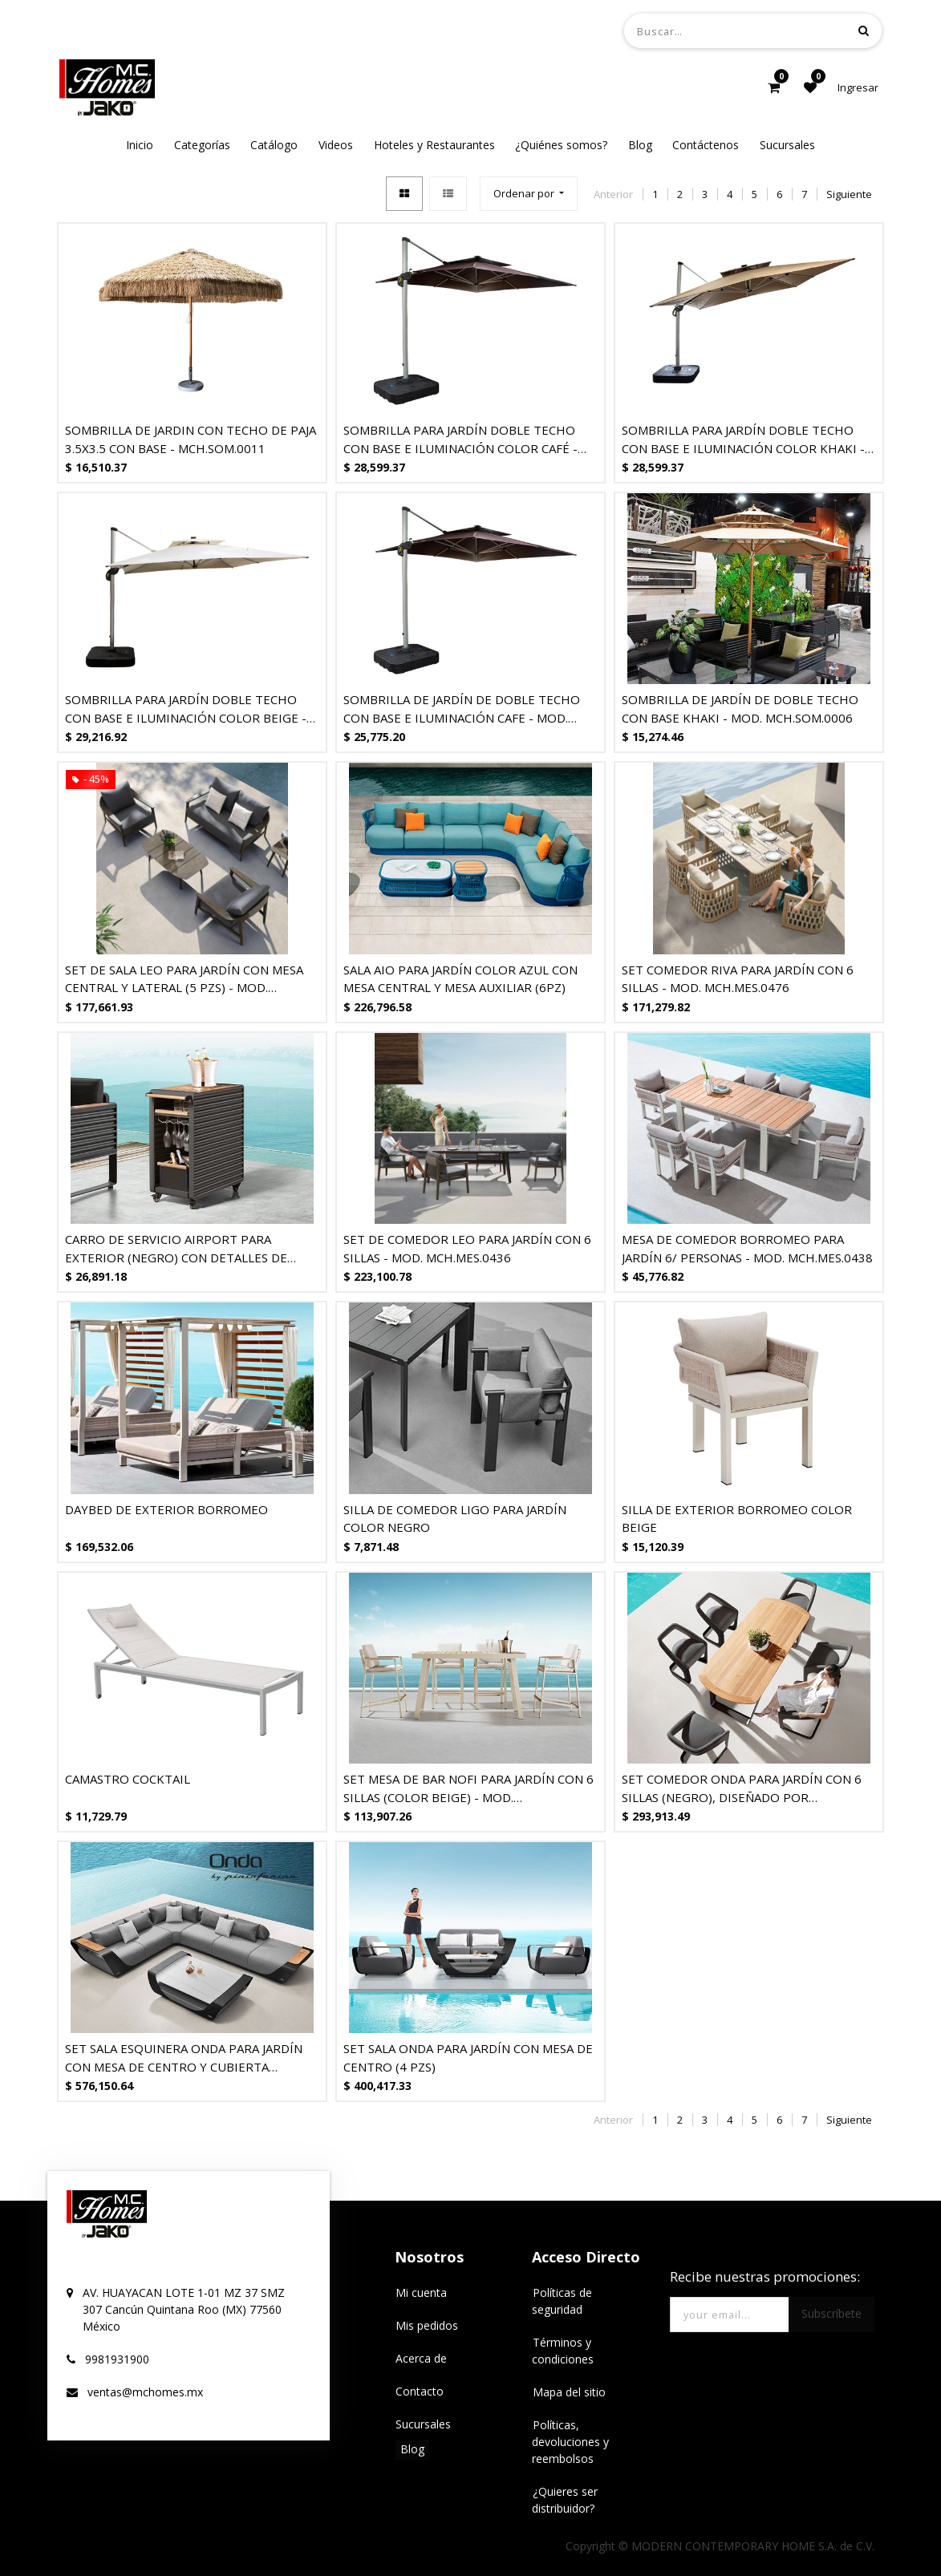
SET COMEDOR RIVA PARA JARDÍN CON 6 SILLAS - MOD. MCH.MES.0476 (738, 979)
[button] (529, 193)
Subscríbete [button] (831, 2313)
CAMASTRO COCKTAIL (127, 1779)
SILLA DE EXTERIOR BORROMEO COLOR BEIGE (737, 1518)
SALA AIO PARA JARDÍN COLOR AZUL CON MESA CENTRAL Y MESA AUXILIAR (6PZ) (460, 979)
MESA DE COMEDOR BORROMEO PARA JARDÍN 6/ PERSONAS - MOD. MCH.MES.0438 (747, 1248)
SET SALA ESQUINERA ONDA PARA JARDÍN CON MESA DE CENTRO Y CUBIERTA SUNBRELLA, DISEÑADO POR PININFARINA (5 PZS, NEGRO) (186, 2057)
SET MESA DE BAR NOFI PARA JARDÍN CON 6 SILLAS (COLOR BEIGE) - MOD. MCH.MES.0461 (468, 1788)
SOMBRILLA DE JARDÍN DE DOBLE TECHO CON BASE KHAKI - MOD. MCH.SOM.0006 (740, 708)
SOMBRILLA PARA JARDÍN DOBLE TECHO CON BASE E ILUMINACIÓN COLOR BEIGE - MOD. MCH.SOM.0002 (185, 708)
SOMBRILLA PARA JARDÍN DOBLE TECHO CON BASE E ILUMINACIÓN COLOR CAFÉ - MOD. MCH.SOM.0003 (460, 439)
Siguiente (849, 194)
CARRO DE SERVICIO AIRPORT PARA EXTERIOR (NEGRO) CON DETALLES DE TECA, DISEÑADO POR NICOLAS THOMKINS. (189, 1248)
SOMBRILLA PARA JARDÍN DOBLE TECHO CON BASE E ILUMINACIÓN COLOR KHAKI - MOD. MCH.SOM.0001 (743, 439)
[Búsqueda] (864, 30)
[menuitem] (140, 145)
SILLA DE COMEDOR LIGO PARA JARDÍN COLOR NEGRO (454, 1518)
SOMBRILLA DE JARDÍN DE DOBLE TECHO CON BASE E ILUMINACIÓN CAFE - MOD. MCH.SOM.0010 (461, 708)
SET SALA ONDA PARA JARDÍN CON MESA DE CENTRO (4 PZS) (468, 2057)
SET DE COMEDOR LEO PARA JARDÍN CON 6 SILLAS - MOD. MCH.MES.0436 (467, 1248)
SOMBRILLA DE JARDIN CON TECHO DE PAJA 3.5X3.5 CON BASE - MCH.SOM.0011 (190, 439)
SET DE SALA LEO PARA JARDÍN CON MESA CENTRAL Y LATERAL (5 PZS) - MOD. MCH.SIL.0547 (184, 979)
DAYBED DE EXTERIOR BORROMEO (166, 1509)
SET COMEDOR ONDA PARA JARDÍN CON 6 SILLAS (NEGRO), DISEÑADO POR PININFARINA (742, 1788)
